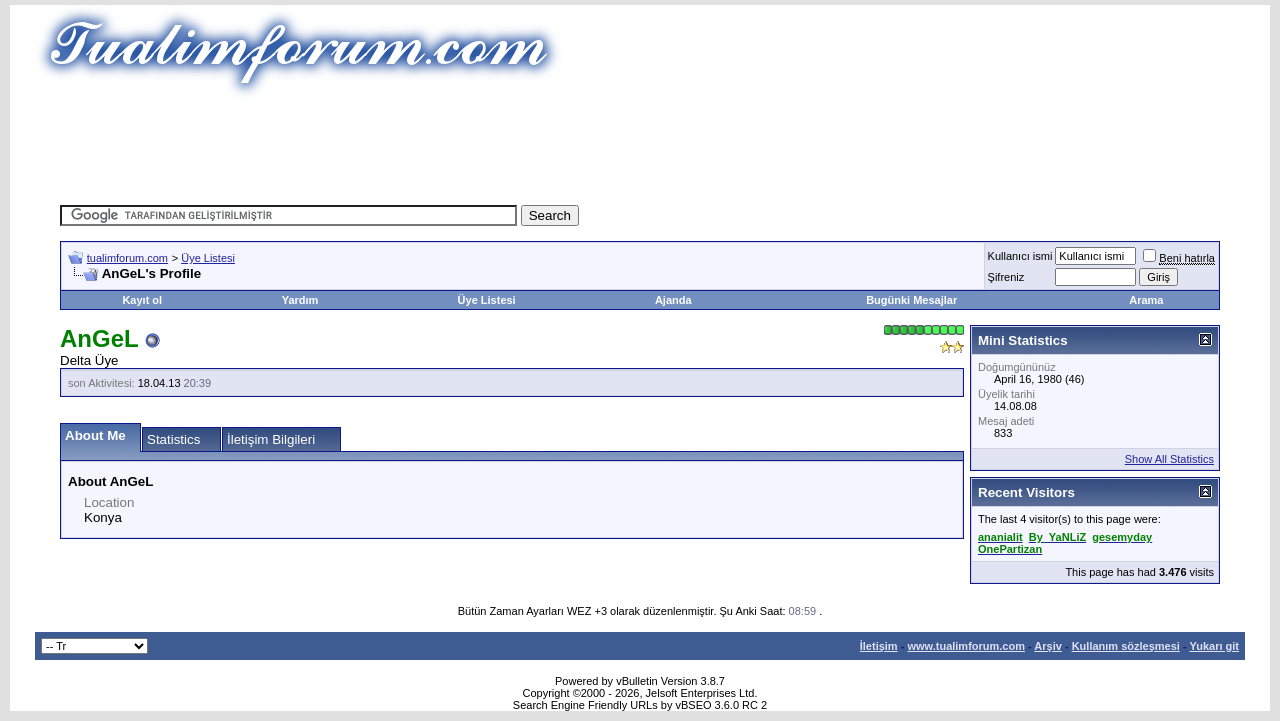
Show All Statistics (1169, 459)
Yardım (300, 300)
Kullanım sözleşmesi (1126, 646)
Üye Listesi (208, 258)
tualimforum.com (127, 258)
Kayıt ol (142, 300)
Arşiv (1048, 646)
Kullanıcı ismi (1020, 256)
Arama (1146, 300)
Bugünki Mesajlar (911, 300)
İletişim (879, 646)
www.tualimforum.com (966, 646)
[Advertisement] (640, 145)
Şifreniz (1006, 277)
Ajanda (673, 300)
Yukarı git (1214, 646)
